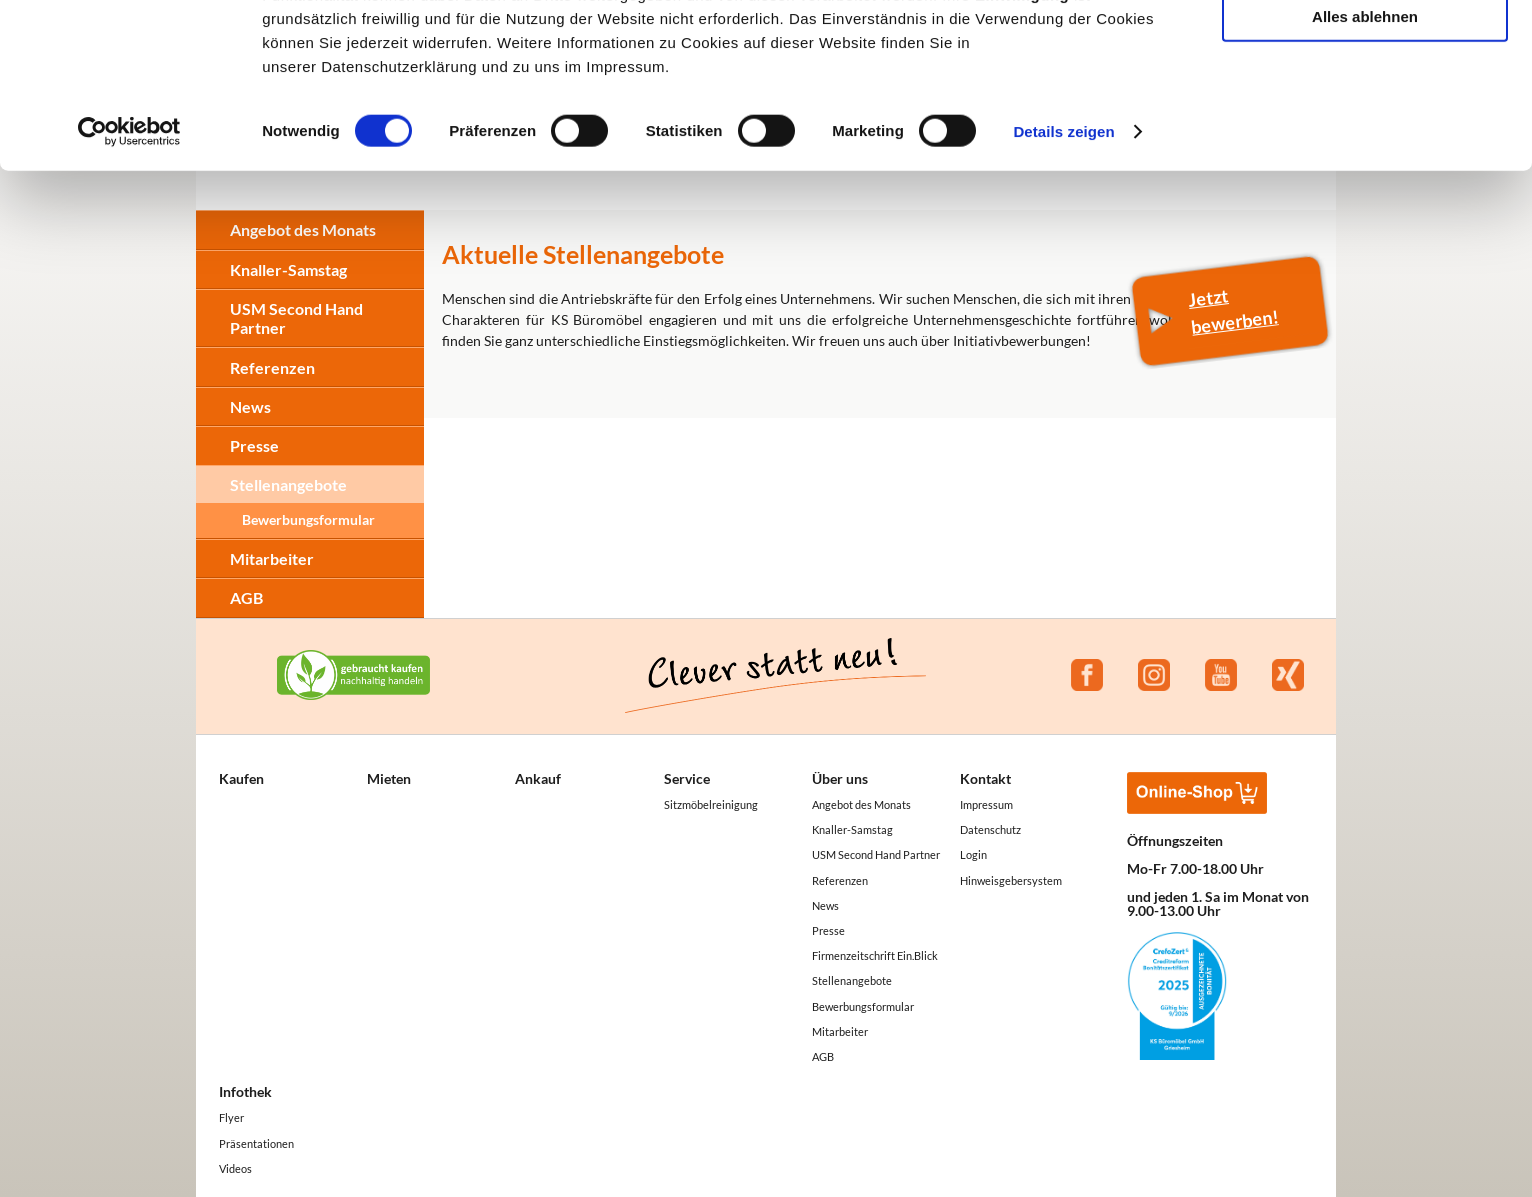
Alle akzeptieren (1365, 49)
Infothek (245, 1091)
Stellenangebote (288, 484)
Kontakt (985, 778)
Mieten (389, 778)
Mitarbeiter (272, 558)
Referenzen (272, 367)
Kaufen (241, 778)
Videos (235, 1168)
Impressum (986, 804)
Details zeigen (1063, 281)
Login (973, 854)
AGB (246, 597)
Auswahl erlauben (1365, 108)
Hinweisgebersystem (1011, 880)
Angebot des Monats (861, 804)
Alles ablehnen (1365, 166)
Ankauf (538, 778)
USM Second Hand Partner (876, 854)
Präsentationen (256, 1143)
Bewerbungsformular (308, 519)
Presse (254, 445)
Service (687, 778)
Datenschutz (990, 829)
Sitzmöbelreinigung (711, 804)
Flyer (231, 1117)
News (250, 406)
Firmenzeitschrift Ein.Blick (875, 955)
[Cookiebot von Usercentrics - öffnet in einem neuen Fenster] (129, 282)
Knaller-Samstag (852, 829)
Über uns (840, 778)
